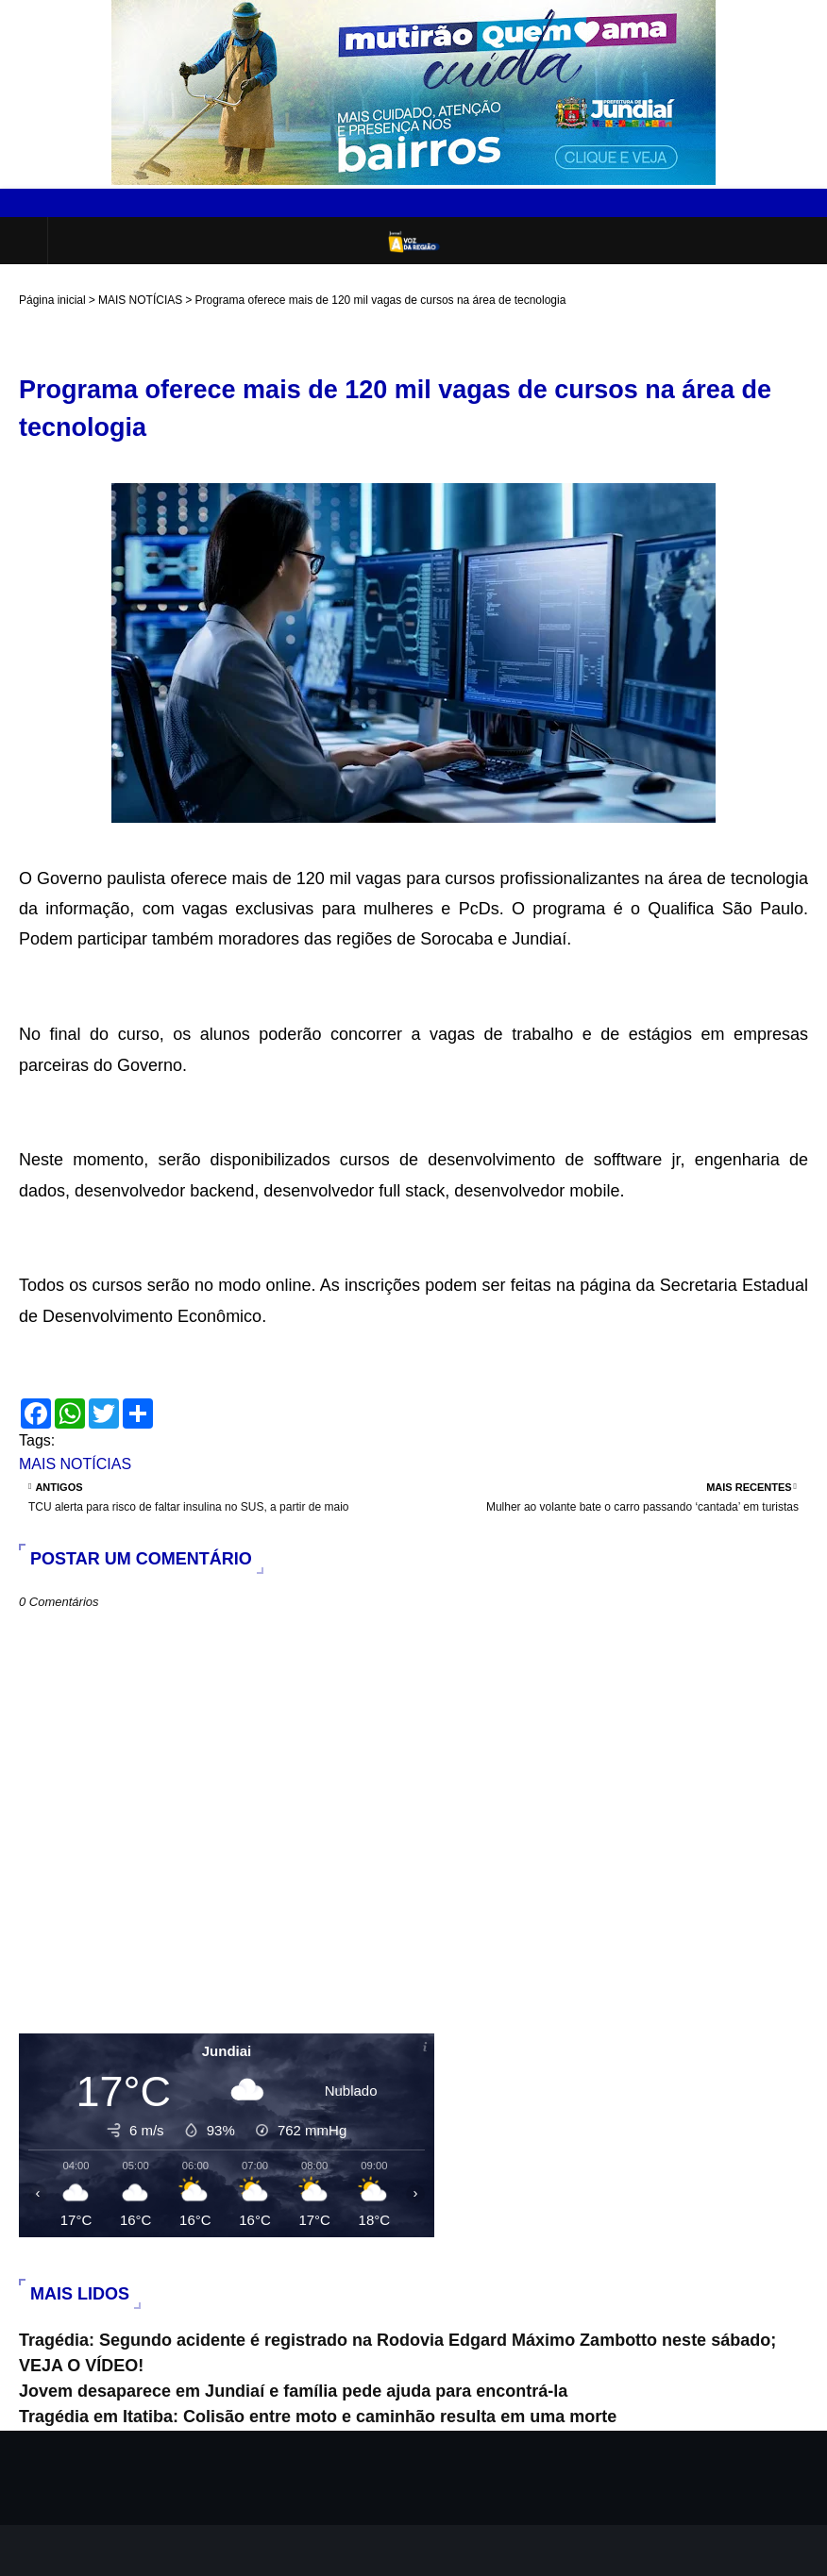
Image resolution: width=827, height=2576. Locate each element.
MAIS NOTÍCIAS (140, 300)
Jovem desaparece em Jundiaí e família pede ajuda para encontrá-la (293, 2391)
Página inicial (52, 300)
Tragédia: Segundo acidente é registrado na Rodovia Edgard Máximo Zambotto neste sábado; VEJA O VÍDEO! (397, 2353)
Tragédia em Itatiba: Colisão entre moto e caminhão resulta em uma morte (317, 2416)
